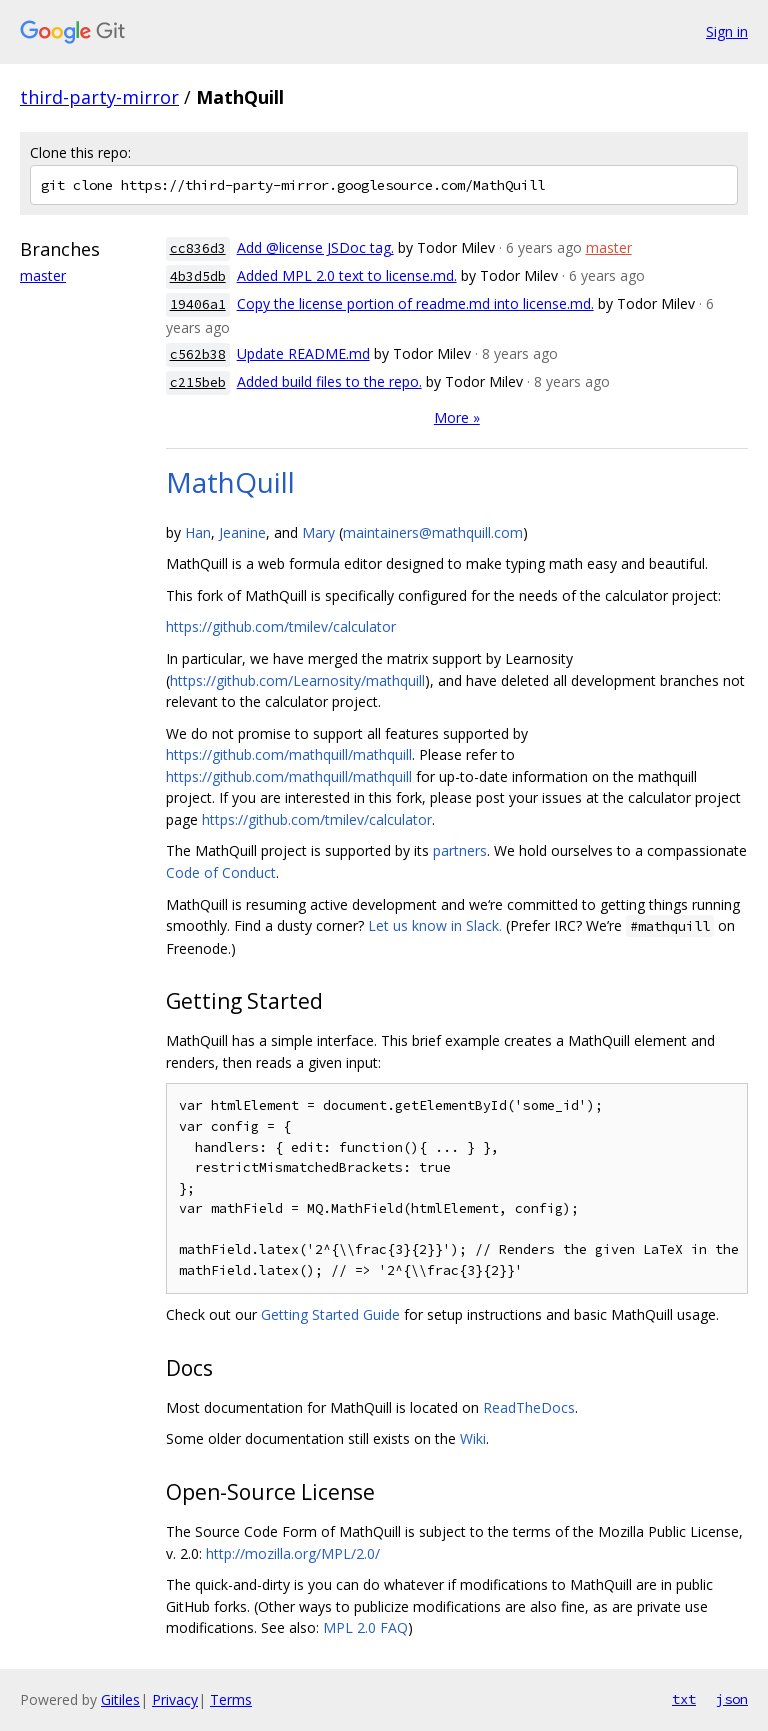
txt (684, 1699)
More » (457, 417)
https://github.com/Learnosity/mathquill (297, 680)
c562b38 (198, 354)
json (732, 1699)
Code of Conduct (221, 872)
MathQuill (230, 482)
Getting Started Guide (330, 1314)
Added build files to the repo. (329, 381)
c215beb (198, 382)
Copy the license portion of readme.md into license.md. (415, 303)
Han (198, 532)
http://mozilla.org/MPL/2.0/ (293, 1553)
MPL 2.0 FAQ (365, 1627)
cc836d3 (198, 248)
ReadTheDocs (529, 1407)
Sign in (727, 31)
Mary (318, 532)
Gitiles (120, 1699)
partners (460, 850)
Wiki (473, 1438)
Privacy (175, 1699)
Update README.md (303, 353)
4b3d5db (198, 276)
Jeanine (242, 532)
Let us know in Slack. (435, 925)
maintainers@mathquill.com (433, 532)
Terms (231, 1699)
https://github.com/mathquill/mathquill (289, 754)
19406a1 (198, 304)
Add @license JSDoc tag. (315, 247)
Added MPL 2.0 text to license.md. (347, 275)
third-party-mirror (99, 97)
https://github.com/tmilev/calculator (281, 626)
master (43, 275)
